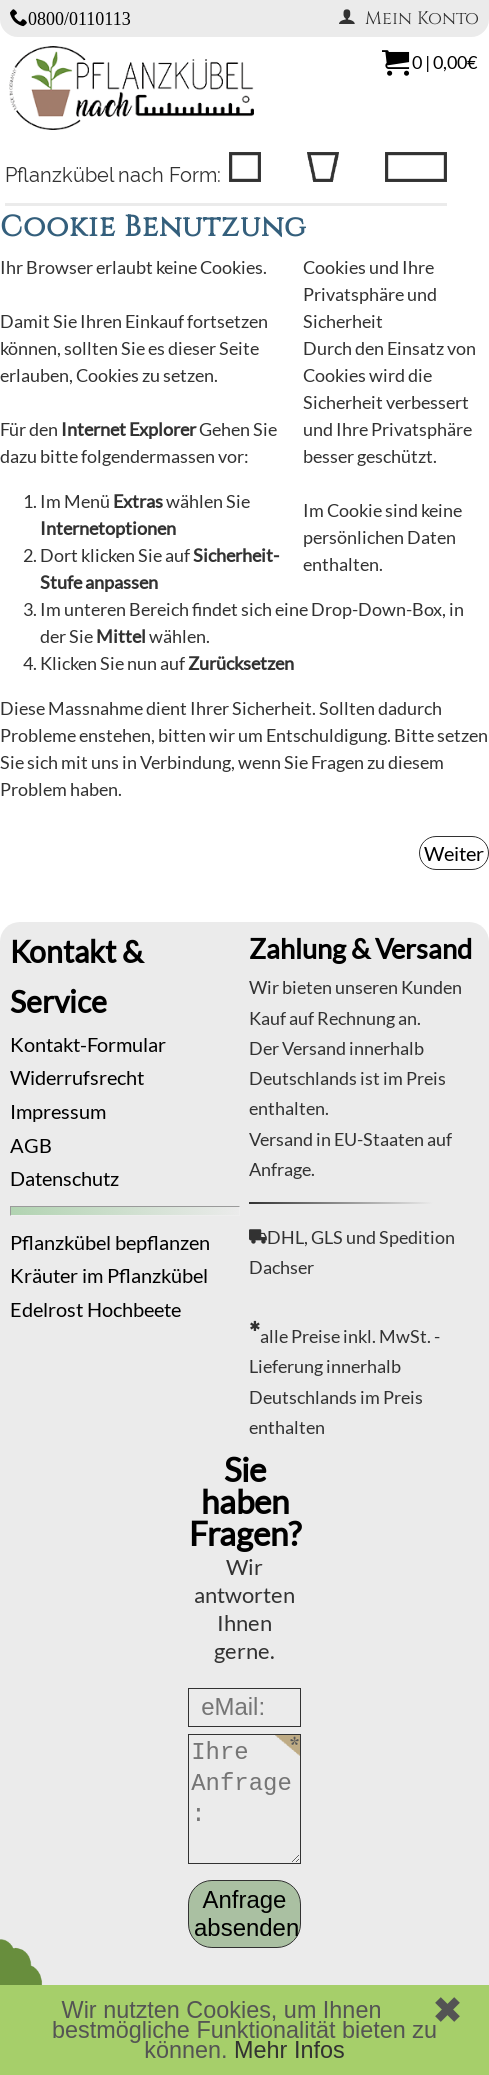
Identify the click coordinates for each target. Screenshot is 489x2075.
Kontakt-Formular (88, 1044)
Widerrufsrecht (77, 1077)
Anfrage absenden (246, 1913)
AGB (31, 1145)
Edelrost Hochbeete (95, 1309)
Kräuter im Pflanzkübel (109, 1275)
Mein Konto (408, 18)
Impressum (58, 1111)
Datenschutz (64, 1178)
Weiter (454, 853)
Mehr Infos (289, 2050)
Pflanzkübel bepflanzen (110, 1242)
